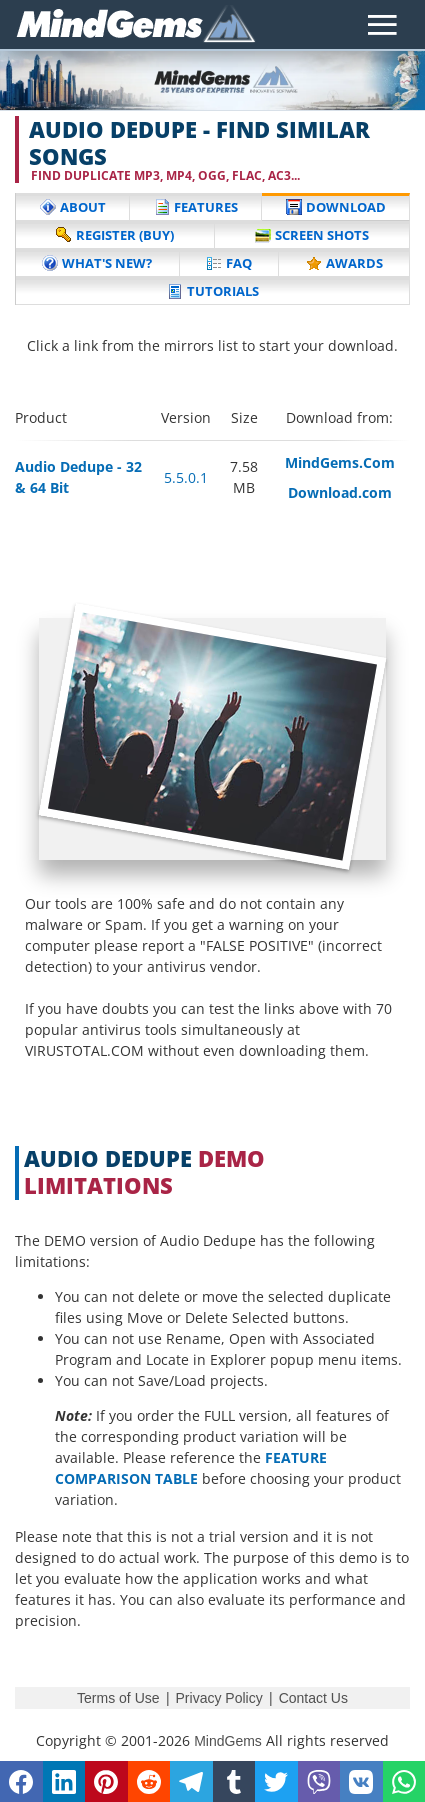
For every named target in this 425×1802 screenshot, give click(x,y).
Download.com (340, 492)
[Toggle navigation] (382, 25)
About (73, 207)
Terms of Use (118, 1698)
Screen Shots (312, 235)
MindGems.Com (340, 462)
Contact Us (313, 1698)
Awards (344, 263)
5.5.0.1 (186, 477)
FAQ (229, 263)
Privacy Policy (219, 1698)
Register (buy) (115, 235)
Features (196, 207)
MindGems (228, 1741)
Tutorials (213, 291)
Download (336, 207)
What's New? (97, 263)
